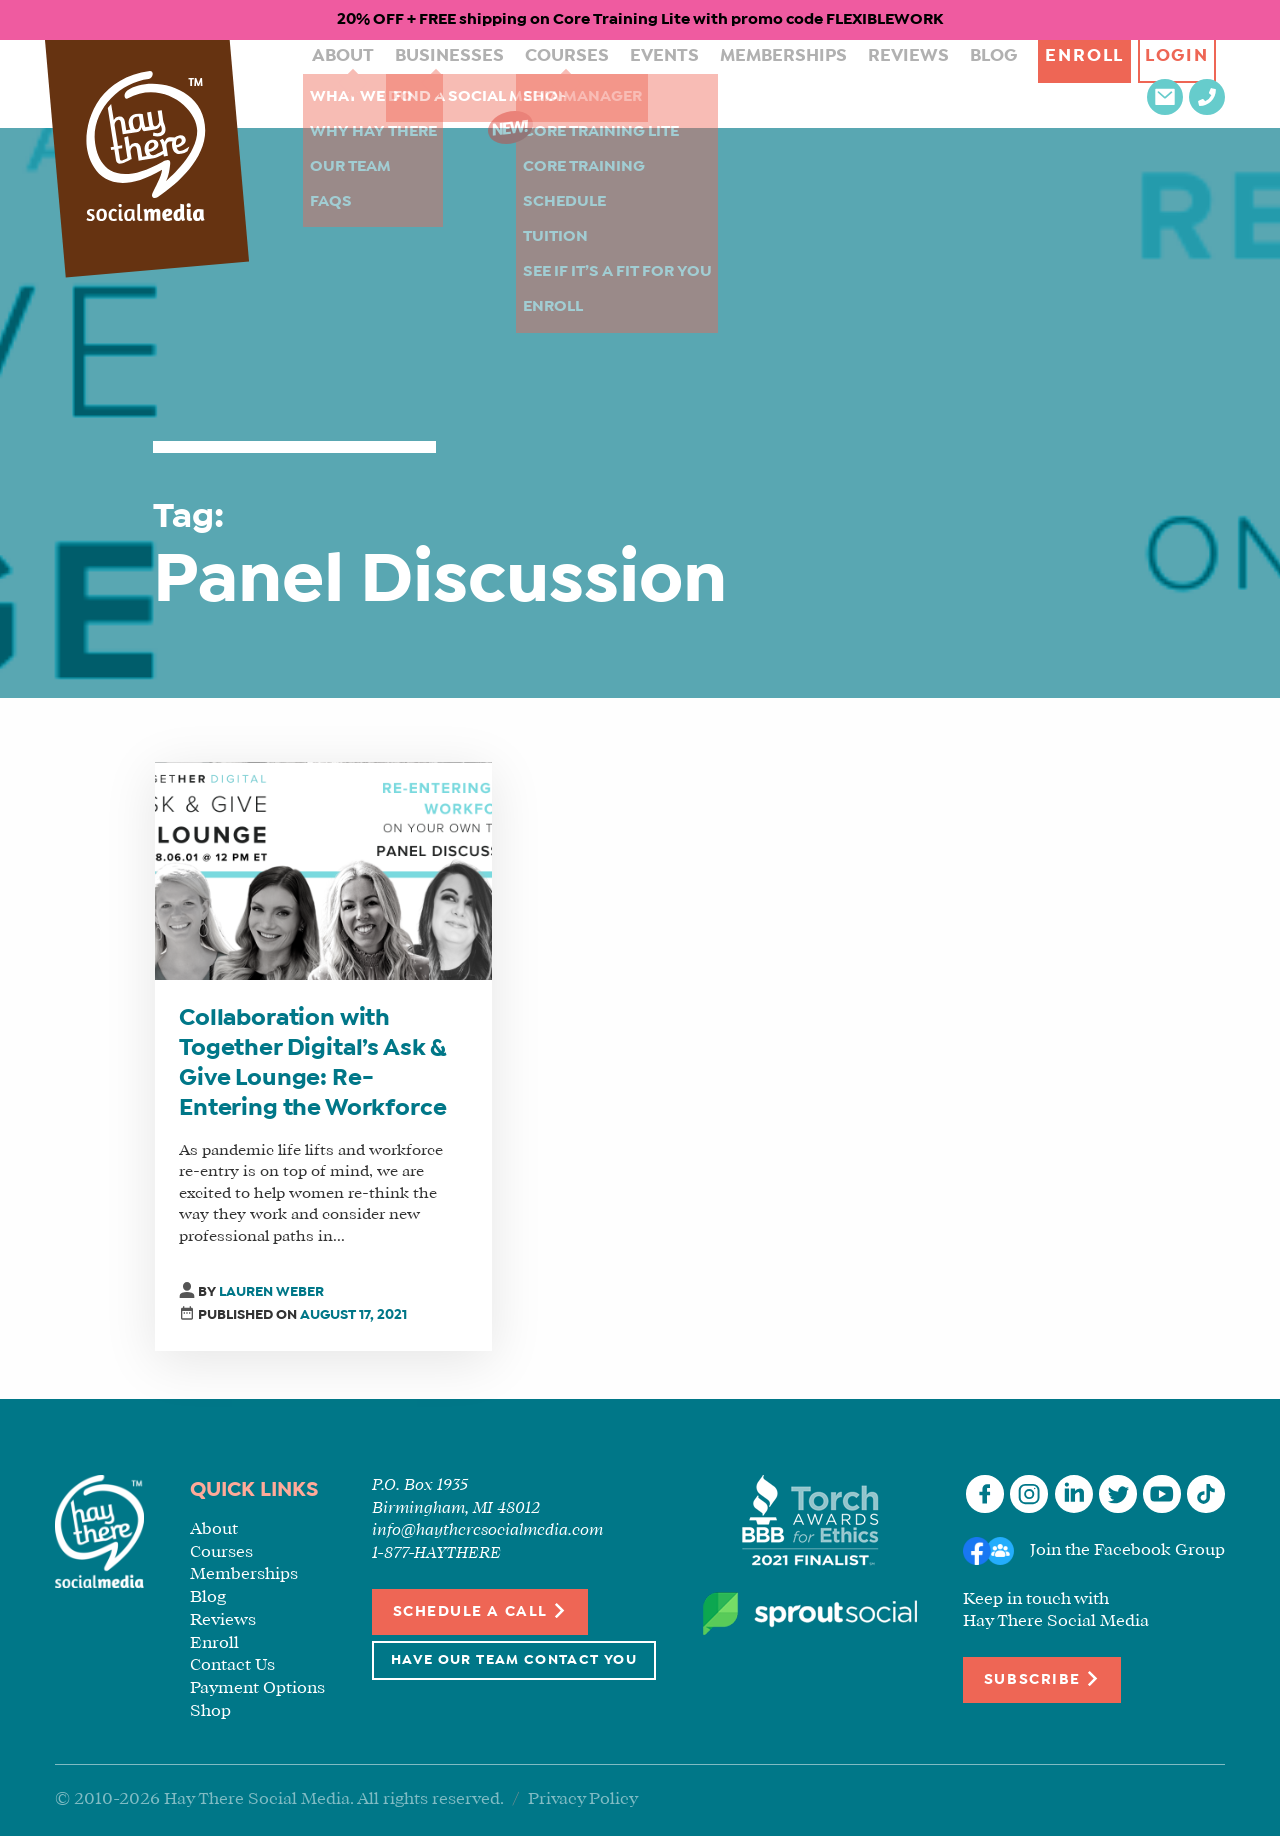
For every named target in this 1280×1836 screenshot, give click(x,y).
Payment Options (257, 1688)
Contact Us (232, 1665)
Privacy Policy (583, 1799)
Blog (898, 83)
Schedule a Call (480, 1610)
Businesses (415, 83)
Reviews (823, 83)
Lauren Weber (271, 1292)
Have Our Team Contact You (514, 1660)
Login (1091, 83)
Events (607, 83)
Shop (210, 1711)
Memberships (712, 83)
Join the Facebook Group (1127, 1550)
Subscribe (1042, 1678)
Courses (520, 83)
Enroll (990, 83)
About (320, 83)
